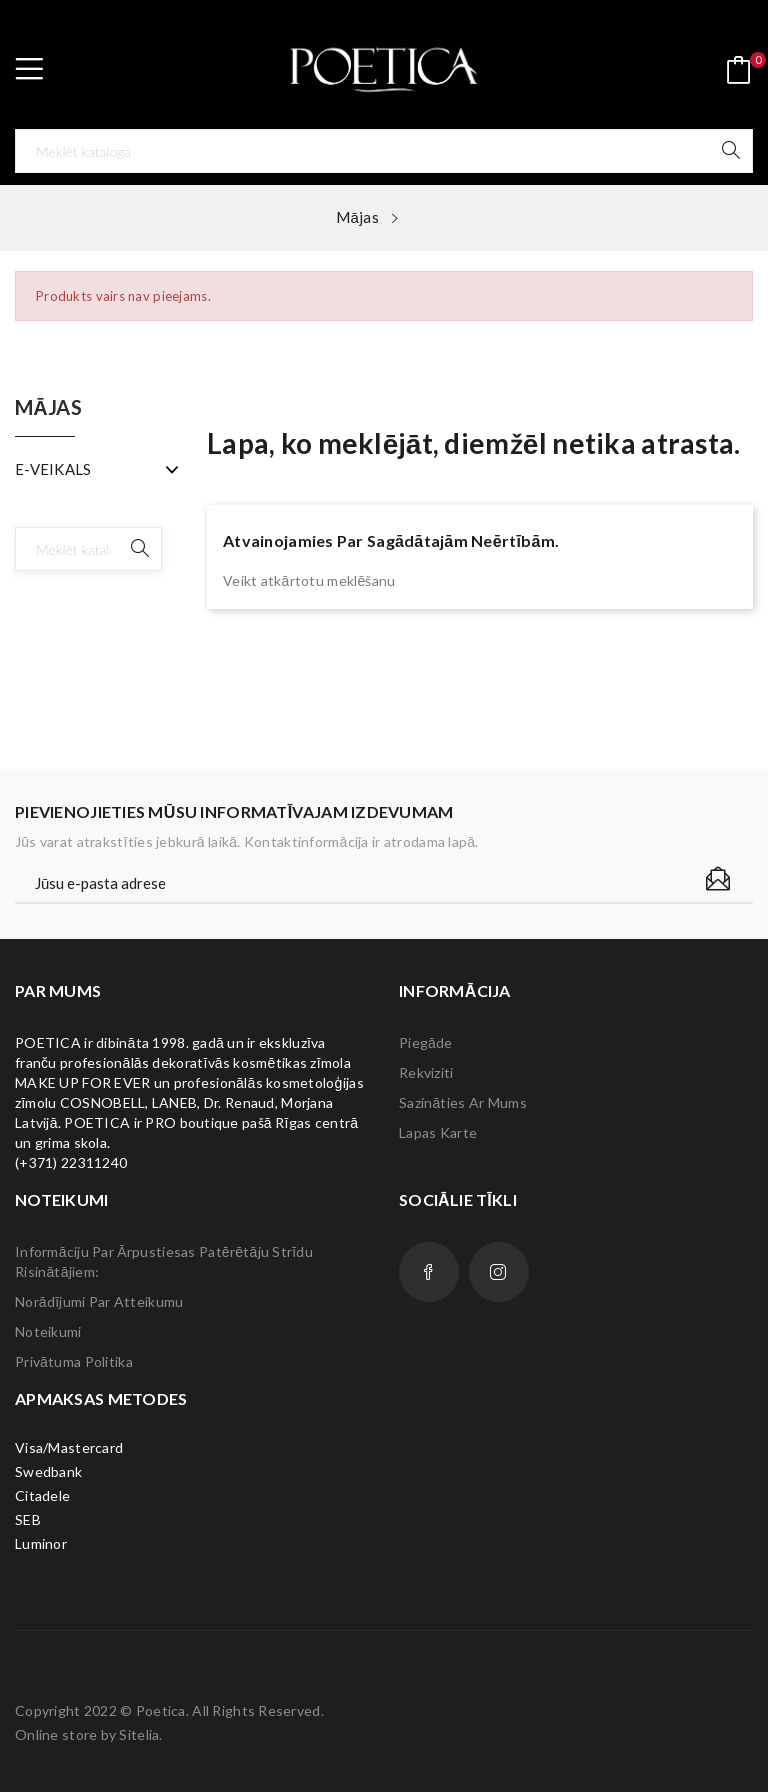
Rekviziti (426, 1072)
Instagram (499, 1272)
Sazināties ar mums (463, 1102)
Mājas (48, 408)
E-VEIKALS (53, 469)
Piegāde (426, 1042)
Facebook (429, 1272)
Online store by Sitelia (87, 1734)
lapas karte (438, 1132)
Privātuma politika (74, 1361)
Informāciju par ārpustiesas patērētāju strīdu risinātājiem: (164, 1261)
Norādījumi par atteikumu (99, 1301)
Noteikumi (48, 1331)
